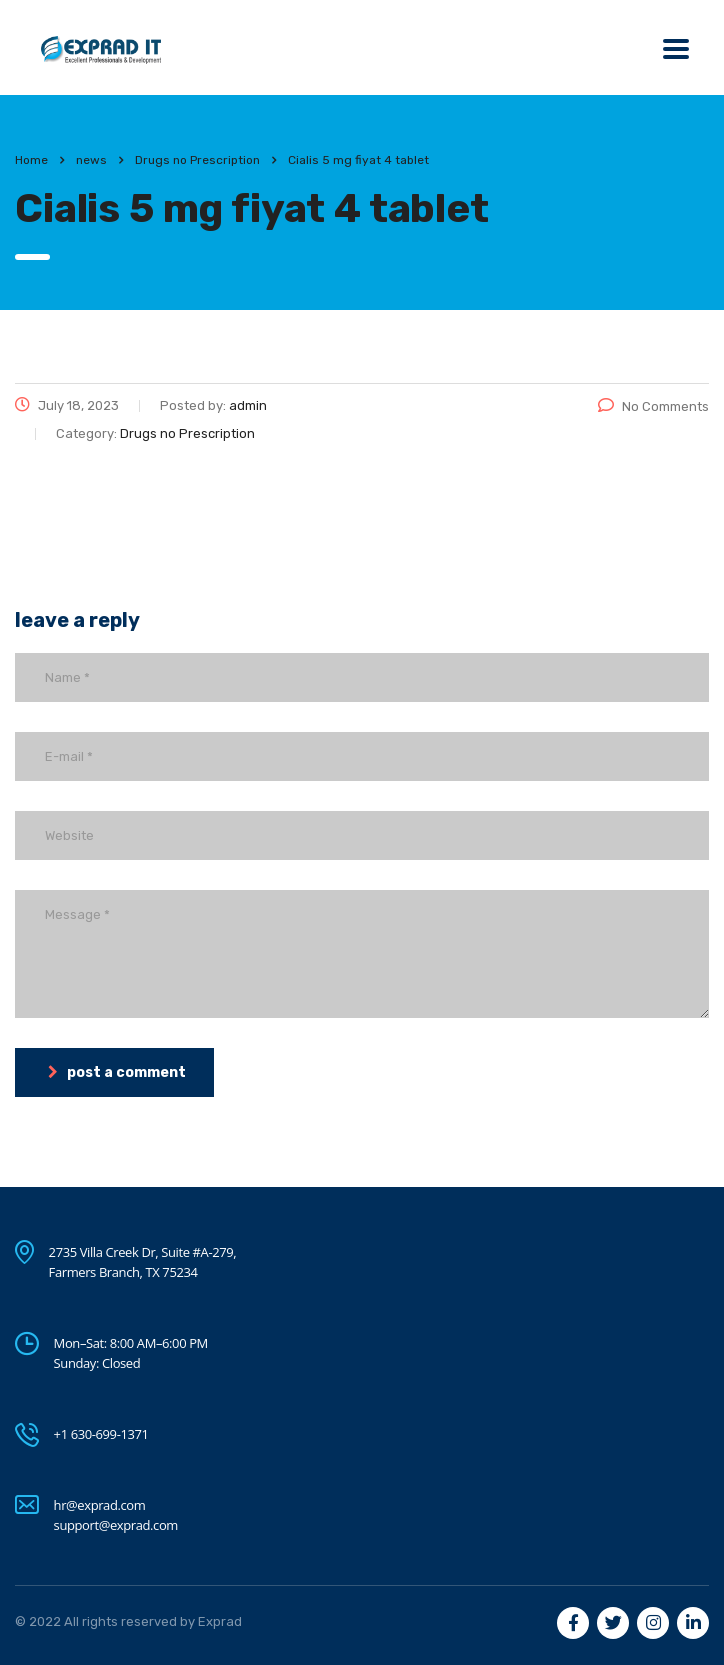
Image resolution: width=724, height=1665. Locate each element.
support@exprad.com (116, 1525)
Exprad (220, 1621)
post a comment (117, 1072)
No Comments (653, 406)
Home (31, 160)
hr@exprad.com (100, 1505)
